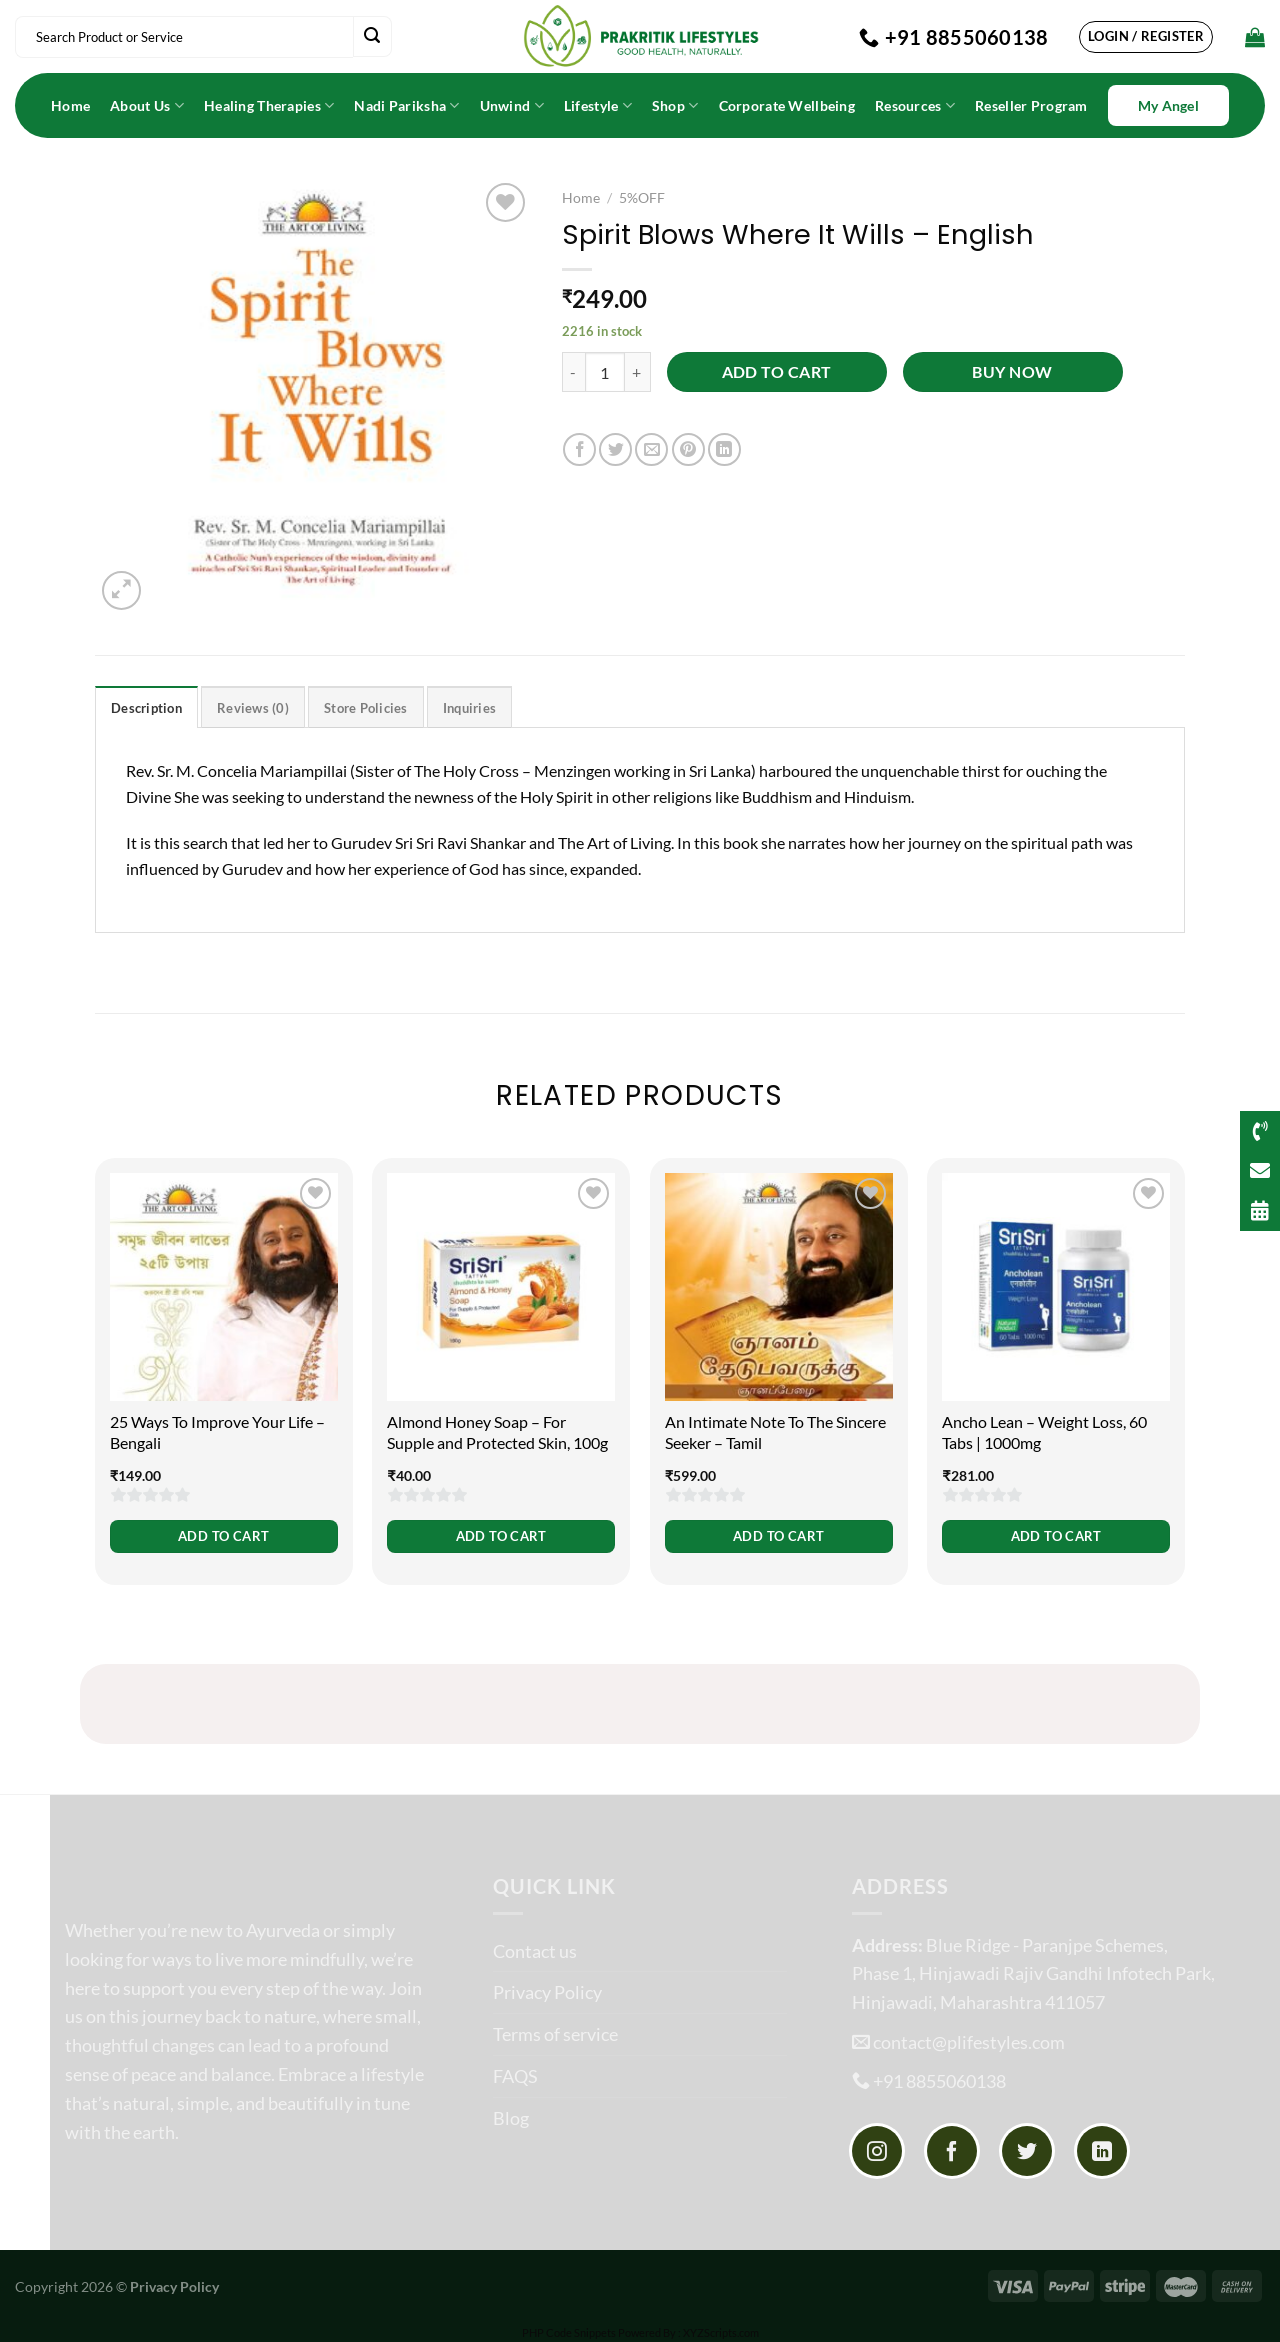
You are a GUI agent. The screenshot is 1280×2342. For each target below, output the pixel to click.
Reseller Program (1031, 105)
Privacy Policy (547, 1992)
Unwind (512, 105)
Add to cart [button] (223, 1536)
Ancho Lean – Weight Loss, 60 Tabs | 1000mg (1044, 1432)
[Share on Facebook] (579, 449)
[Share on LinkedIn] (724, 449)
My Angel (1168, 105)
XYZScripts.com (721, 2332)
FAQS (515, 2076)
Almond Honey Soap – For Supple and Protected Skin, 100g (497, 1432)
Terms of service (555, 2034)
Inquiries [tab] (469, 708)
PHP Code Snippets (569, 2332)
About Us (147, 105)
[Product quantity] (605, 372)
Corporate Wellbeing (787, 105)
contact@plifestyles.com (969, 2042)
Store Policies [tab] (366, 708)
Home (70, 105)
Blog (511, 2118)
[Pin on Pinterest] (688, 449)
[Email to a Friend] (651, 449)
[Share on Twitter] (615, 449)
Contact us (535, 1951)
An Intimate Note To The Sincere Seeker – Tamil (775, 1432)
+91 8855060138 (939, 2081)
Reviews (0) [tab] (253, 708)
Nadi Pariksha (406, 105)
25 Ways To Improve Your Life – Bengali (217, 1432)
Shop (675, 105)
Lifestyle (598, 105)
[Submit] (372, 37)
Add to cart (777, 372)
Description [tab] (146, 708)
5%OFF (642, 198)
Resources (915, 105)
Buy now (1012, 372)
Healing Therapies (269, 105)
